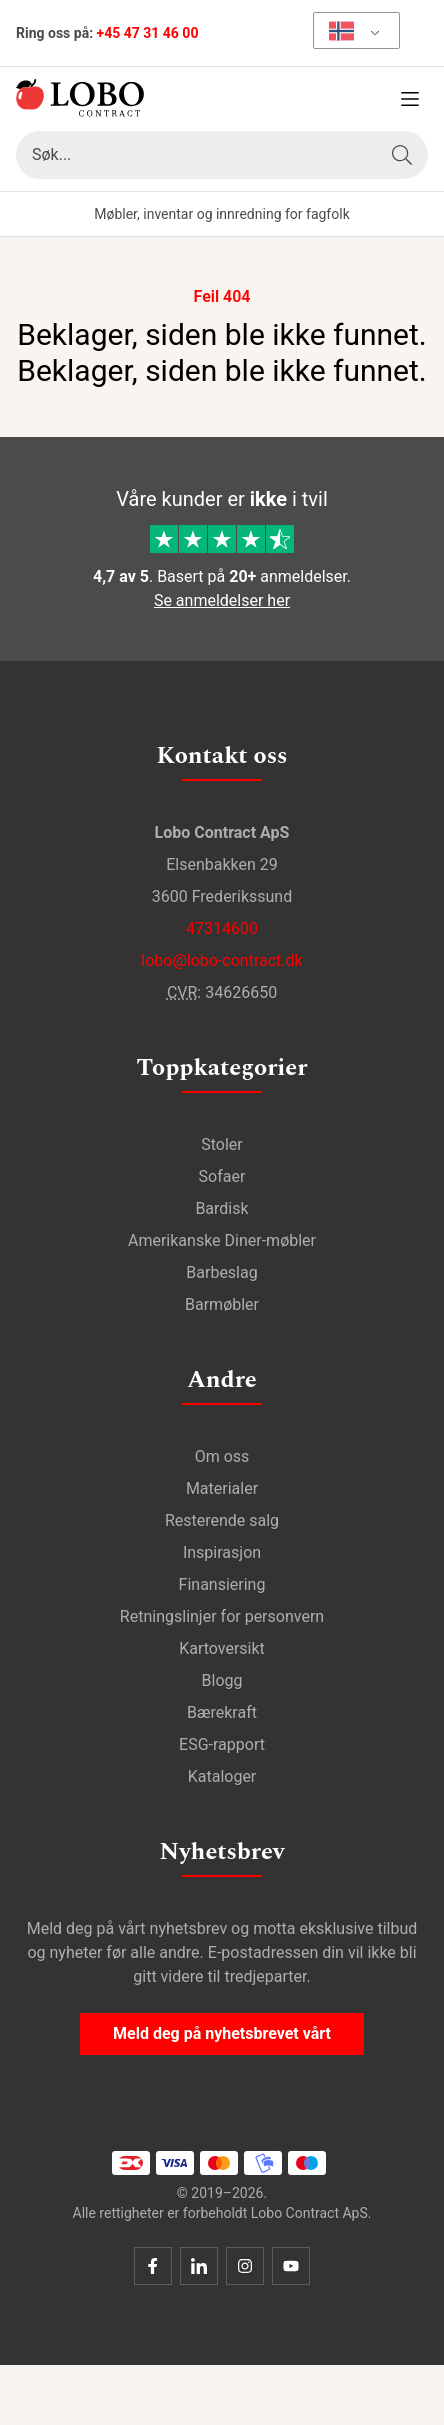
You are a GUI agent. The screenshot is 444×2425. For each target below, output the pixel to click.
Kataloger (222, 1776)
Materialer (222, 1488)
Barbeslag (221, 1272)
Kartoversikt (222, 1648)
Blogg (222, 1680)
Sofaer (222, 1176)
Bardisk (221, 1208)
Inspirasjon (222, 1552)
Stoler (222, 1144)
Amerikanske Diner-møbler (222, 1240)
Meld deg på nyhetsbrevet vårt (222, 2033)
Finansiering (222, 1584)
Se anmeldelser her (222, 600)
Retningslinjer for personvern (222, 1616)
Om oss (222, 1456)
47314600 (222, 928)
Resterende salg (222, 1520)
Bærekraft (222, 1712)
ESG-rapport (222, 1744)
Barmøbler (222, 1304)
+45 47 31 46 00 (148, 33)
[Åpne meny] (410, 99)
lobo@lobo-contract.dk (221, 960)
